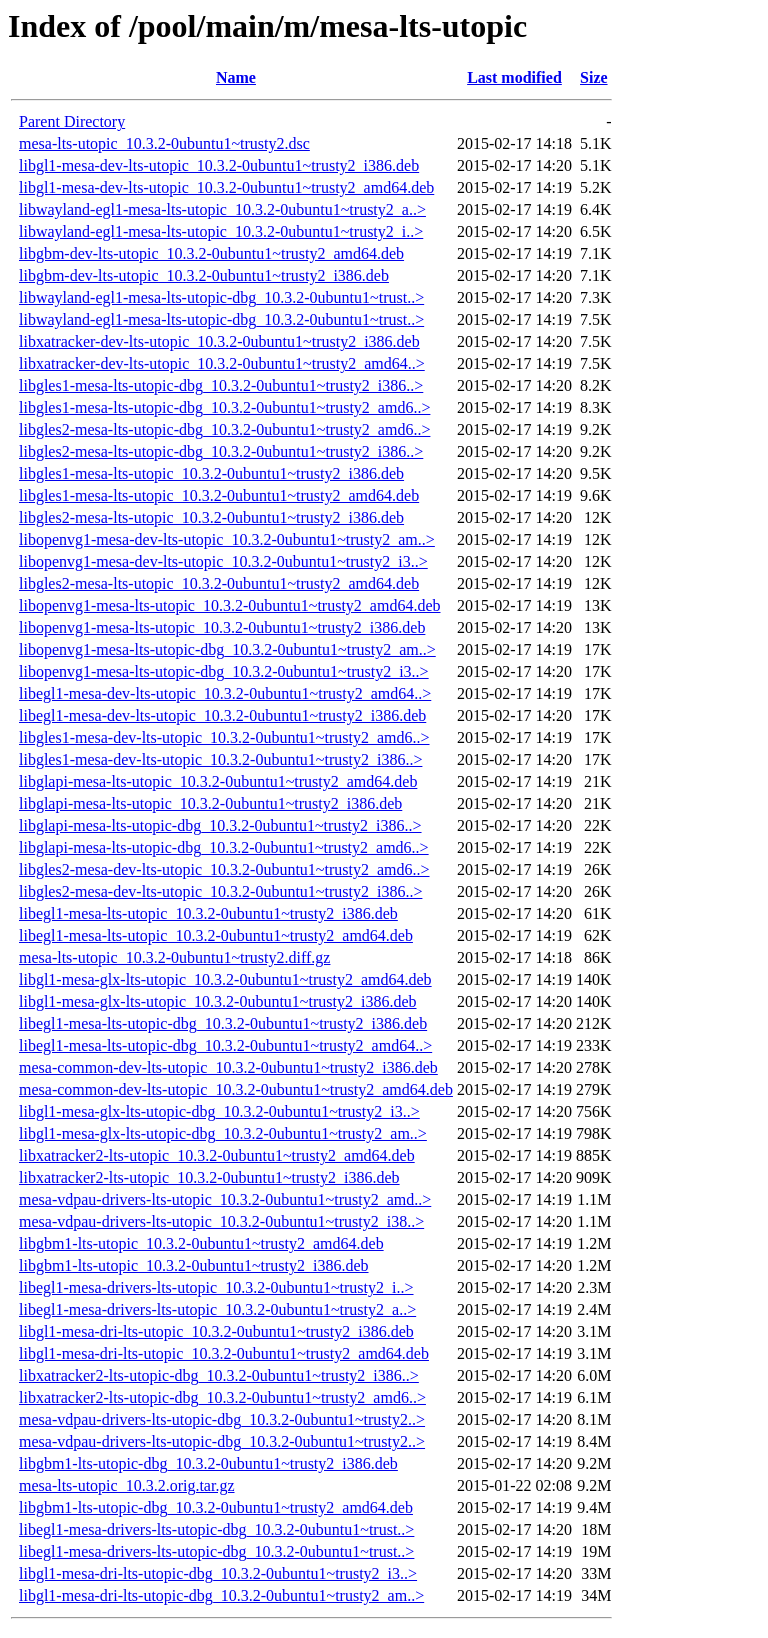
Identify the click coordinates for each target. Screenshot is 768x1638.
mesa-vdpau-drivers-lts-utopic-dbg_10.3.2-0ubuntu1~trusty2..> (222, 1419)
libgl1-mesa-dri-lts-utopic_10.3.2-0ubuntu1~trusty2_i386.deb (216, 1331)
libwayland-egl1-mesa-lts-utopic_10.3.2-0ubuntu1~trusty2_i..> (221, 231)
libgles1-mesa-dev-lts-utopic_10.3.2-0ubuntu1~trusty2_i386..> (220, 759)
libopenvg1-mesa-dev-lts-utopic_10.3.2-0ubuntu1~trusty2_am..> (227, 539)
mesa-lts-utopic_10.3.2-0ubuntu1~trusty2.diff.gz (174, 957)
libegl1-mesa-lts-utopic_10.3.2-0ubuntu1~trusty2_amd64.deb (216, 935)
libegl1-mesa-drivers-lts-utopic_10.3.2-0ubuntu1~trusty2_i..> (216, 1287)
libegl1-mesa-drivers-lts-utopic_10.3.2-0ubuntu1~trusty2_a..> (217, 1309)
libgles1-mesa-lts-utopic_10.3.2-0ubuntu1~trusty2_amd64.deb (219, 495)
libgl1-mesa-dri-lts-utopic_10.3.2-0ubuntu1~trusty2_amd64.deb (224, 1353)
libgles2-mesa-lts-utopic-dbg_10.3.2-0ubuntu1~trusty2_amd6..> (224, 429)
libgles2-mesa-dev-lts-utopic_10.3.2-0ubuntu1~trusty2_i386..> (220, 891)
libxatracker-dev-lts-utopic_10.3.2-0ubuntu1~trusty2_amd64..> (222, 363)
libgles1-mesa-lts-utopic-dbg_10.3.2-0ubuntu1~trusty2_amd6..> (224, 407)
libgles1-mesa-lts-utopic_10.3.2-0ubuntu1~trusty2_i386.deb (211, 473)
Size (594, 77)
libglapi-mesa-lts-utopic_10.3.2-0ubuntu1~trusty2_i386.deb (210, 803)
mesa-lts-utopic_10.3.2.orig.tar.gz (127, 1485)
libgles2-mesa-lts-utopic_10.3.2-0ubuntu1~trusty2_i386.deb (211, 517)
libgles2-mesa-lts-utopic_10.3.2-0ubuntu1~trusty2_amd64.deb (219, 583)
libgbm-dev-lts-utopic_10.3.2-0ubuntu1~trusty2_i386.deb (204, 275)
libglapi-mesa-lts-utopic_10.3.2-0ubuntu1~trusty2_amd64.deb (218, 781)
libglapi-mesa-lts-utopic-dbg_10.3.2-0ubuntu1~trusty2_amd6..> (224, 847)
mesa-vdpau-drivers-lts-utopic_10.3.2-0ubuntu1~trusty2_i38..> (221, 1221)
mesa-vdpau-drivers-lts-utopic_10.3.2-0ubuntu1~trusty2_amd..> (225, 1199)
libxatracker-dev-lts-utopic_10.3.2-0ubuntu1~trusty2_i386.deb (219, 341)
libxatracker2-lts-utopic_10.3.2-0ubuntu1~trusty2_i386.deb (209, 1177)
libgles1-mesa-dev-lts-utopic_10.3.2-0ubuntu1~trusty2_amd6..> (224, 737)
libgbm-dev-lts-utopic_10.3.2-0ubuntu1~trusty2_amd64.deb (211, 253)
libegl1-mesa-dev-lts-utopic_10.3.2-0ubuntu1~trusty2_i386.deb (222, 715)
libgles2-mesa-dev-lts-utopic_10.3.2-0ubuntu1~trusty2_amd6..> (224, 869)
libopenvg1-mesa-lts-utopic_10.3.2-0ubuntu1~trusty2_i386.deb (222, 627)
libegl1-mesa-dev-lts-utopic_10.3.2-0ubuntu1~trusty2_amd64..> (225, 693)
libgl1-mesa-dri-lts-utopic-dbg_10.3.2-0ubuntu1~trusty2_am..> (221, 1595)
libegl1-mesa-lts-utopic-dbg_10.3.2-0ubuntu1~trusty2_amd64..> (225, 1045)
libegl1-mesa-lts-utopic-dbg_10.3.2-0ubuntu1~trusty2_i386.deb (223, 1023)
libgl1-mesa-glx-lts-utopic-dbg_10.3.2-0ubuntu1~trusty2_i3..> (219, 1111)
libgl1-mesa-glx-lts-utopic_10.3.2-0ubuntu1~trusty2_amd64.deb (225, 979)
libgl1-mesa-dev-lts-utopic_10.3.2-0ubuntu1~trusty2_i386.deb (219, 165)
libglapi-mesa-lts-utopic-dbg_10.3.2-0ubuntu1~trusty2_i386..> (220, 825)
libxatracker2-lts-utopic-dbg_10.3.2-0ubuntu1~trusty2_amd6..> (222, 1397)
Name (236, 77)
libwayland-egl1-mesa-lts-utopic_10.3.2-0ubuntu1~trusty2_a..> (222, 209)
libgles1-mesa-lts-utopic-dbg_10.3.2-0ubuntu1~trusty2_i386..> (221, 385)
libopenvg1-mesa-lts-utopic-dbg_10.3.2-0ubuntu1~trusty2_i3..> (224, 671)
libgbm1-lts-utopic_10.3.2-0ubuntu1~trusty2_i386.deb (194, 1265)
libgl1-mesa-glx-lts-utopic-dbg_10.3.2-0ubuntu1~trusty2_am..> (223, 1133)
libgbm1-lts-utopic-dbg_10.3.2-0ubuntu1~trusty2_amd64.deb (216, 1507)
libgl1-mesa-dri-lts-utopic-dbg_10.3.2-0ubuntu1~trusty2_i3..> (218, 1573)
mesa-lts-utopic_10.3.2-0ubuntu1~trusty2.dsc (164, 143)
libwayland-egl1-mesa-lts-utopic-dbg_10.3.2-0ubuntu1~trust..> (221, 297)
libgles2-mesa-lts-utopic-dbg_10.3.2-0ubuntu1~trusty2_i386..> (221, 451)
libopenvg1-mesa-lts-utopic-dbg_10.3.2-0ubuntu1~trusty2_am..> (227, 649)
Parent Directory (72, 121)
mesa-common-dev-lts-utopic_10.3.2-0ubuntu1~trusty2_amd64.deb (236, 1089)
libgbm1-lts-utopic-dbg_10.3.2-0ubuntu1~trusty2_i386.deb (208, 1463)
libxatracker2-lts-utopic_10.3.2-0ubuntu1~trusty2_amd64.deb (217, 1155)
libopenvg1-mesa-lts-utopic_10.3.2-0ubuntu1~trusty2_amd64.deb (229, 605)
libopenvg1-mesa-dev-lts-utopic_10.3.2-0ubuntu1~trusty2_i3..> (223, 561)
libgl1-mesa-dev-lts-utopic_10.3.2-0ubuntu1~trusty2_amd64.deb (226, 187)
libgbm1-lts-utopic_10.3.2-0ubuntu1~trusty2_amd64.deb (201, 1243)
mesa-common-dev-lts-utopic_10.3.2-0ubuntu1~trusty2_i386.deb (228, 1067)
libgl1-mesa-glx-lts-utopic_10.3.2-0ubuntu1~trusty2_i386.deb (218, 1001)
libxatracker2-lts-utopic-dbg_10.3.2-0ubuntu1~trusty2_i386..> (219, 1375)
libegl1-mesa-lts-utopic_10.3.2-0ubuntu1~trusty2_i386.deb (208, 913)
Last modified (514, 77)
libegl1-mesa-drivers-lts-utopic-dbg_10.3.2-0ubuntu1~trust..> (216, 1529)
